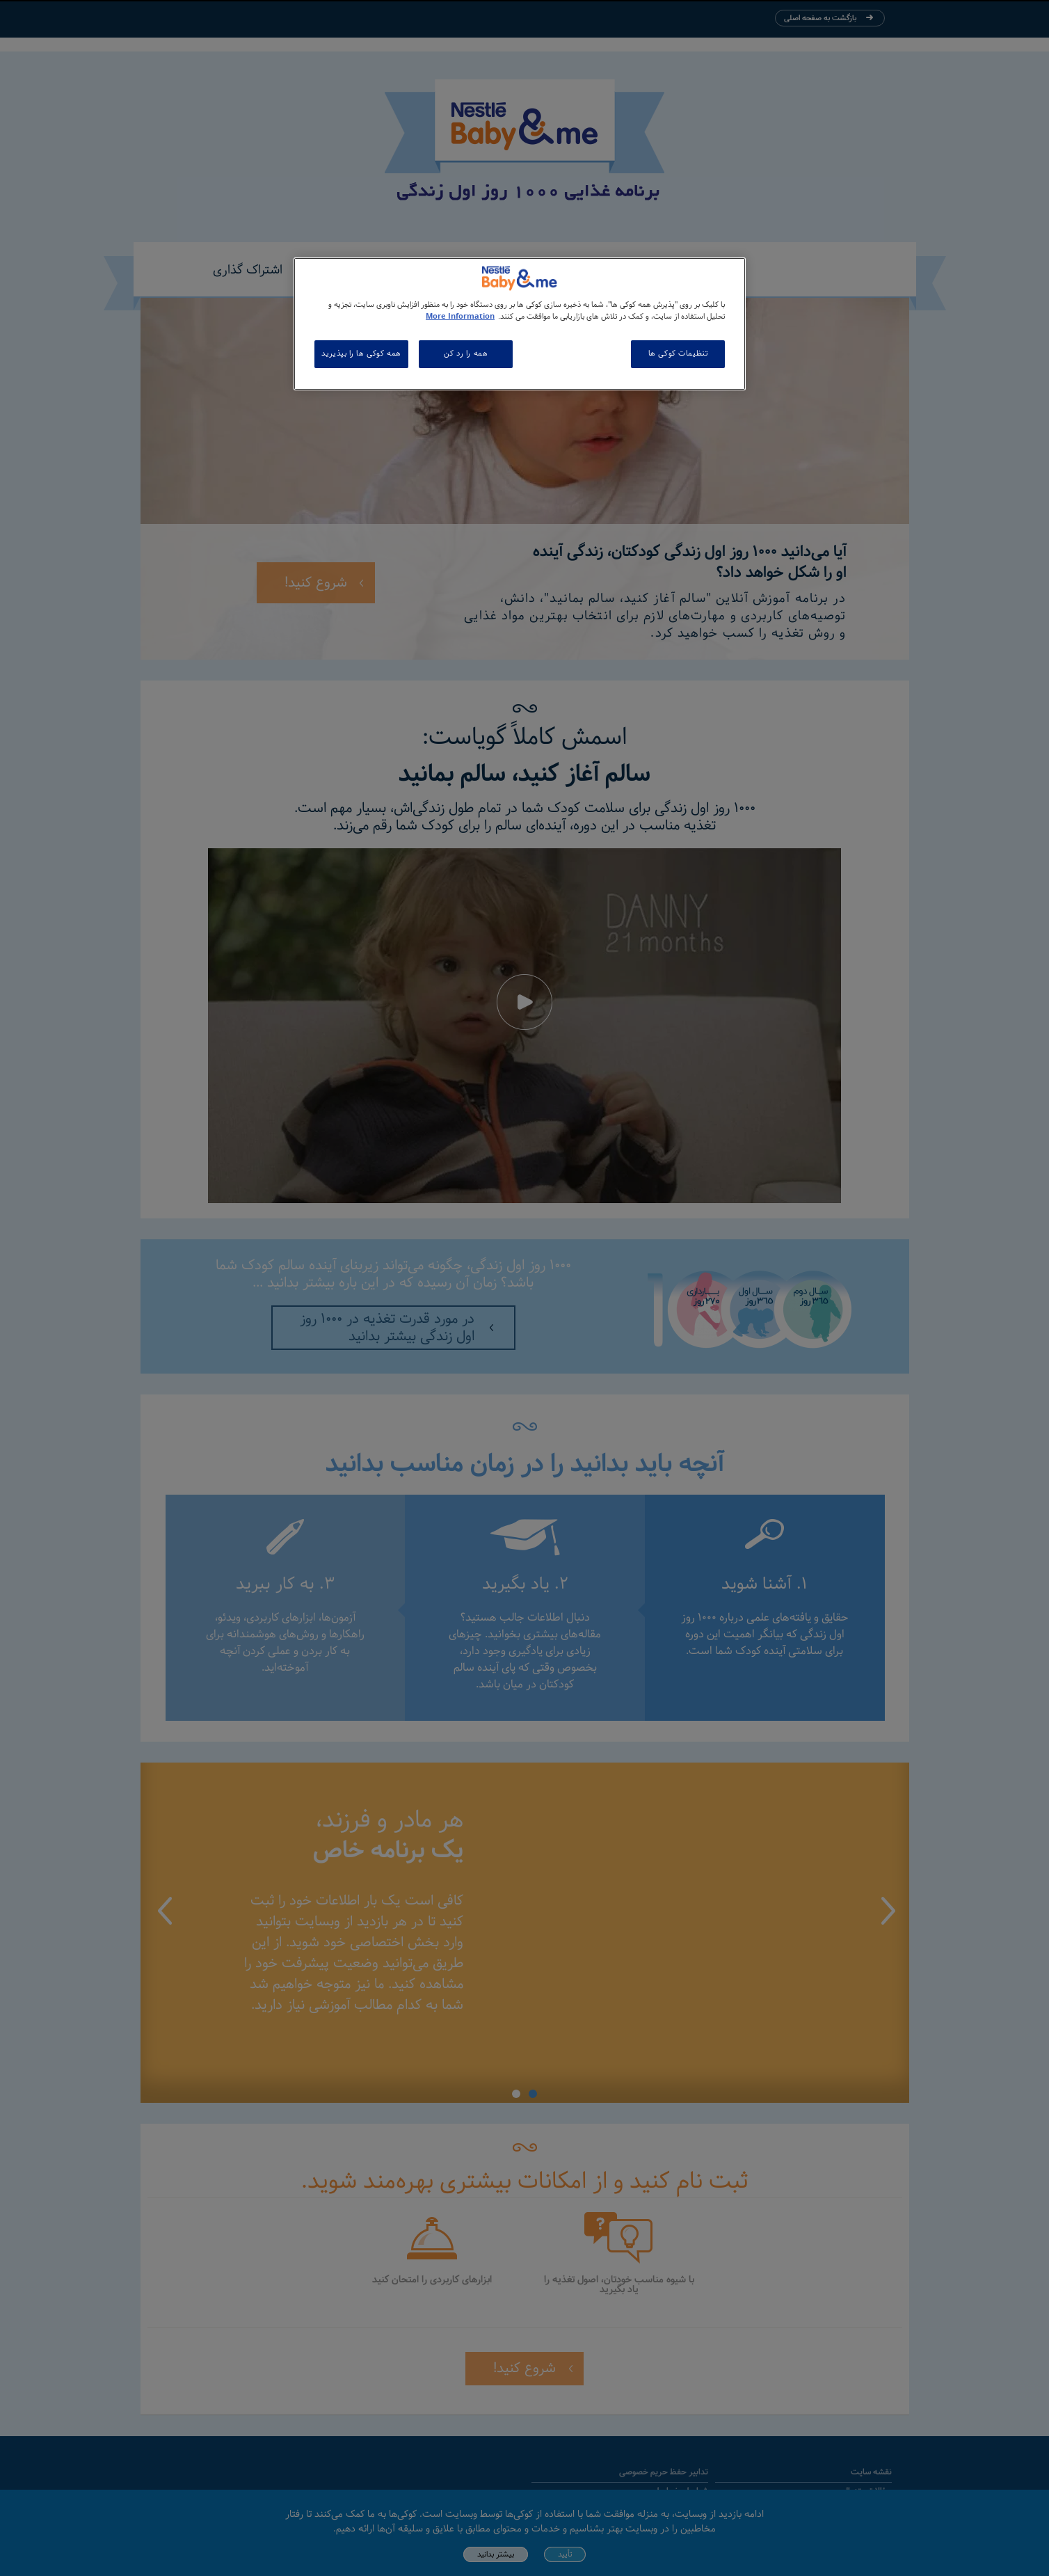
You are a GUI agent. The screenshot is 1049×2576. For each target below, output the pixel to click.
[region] (520, 323)
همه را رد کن (466, 353)
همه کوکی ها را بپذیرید (361, 353)
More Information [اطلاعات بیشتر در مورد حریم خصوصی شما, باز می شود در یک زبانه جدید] (460, 316)
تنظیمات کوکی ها (678, 353)
